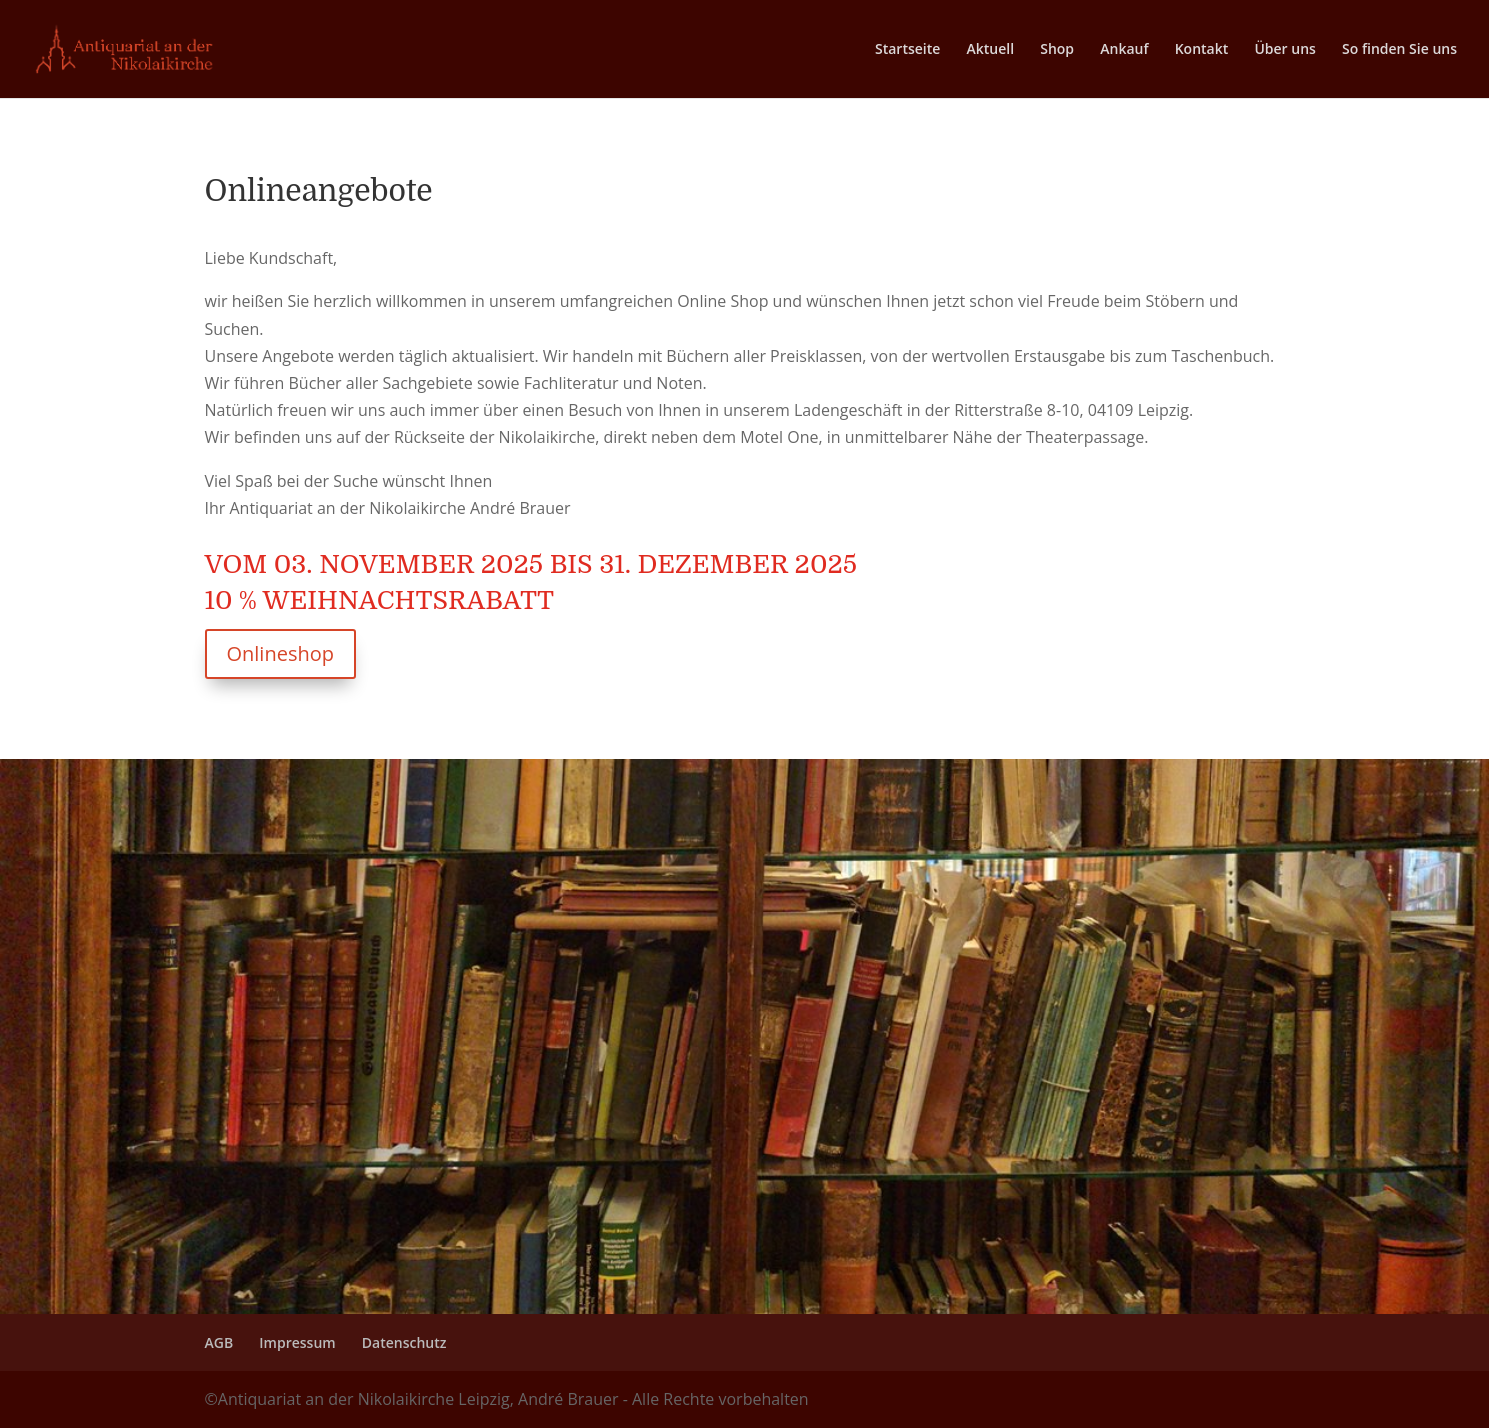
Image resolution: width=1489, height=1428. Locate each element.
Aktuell (991, 50)
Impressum (297, 1342)
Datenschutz (404, 1342)
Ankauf (1124, 50)
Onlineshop (280, 653)
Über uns (1284, 50)
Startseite (907, 50)
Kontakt (1202, 50)
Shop (1057, 50)
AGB (219, 1342)
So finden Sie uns (1399, 50)
